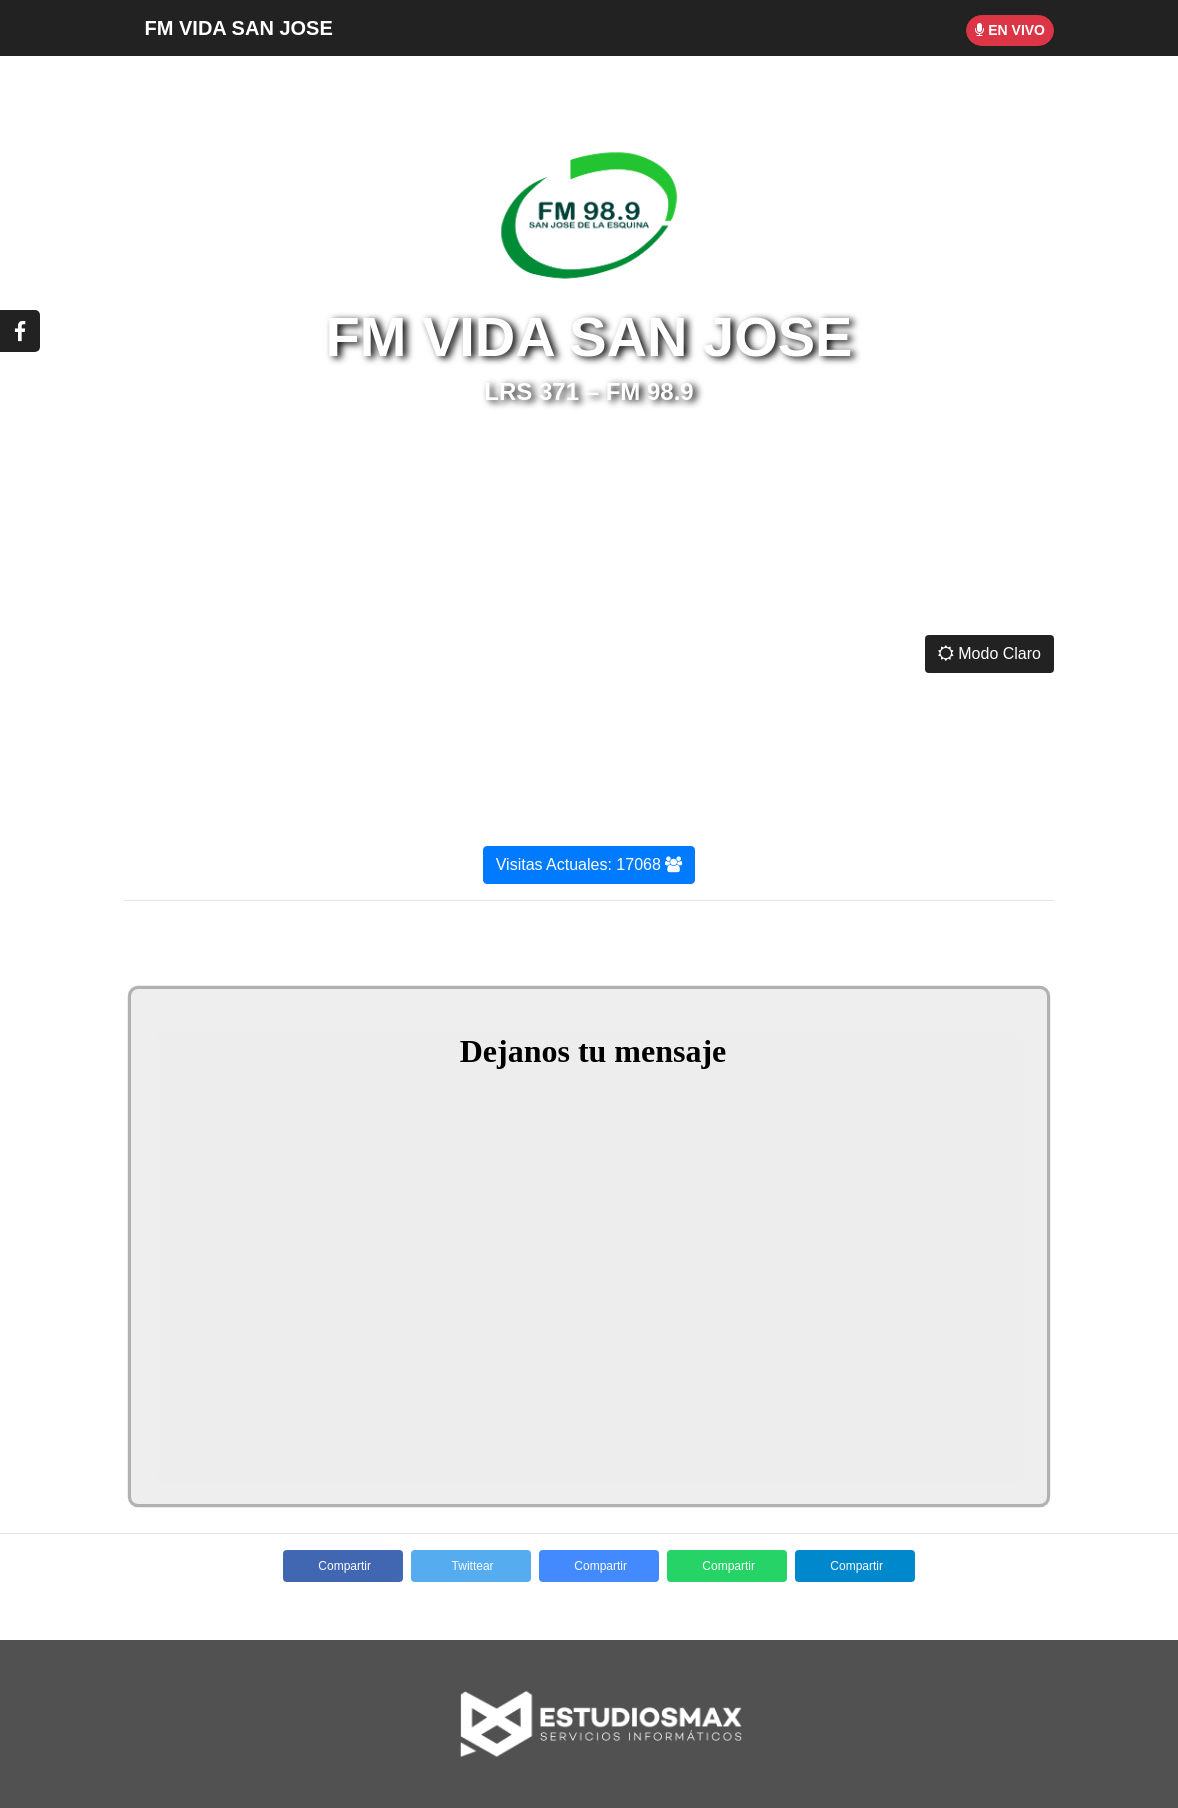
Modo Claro (989, 653)
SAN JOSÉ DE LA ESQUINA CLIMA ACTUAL (589, 546)
